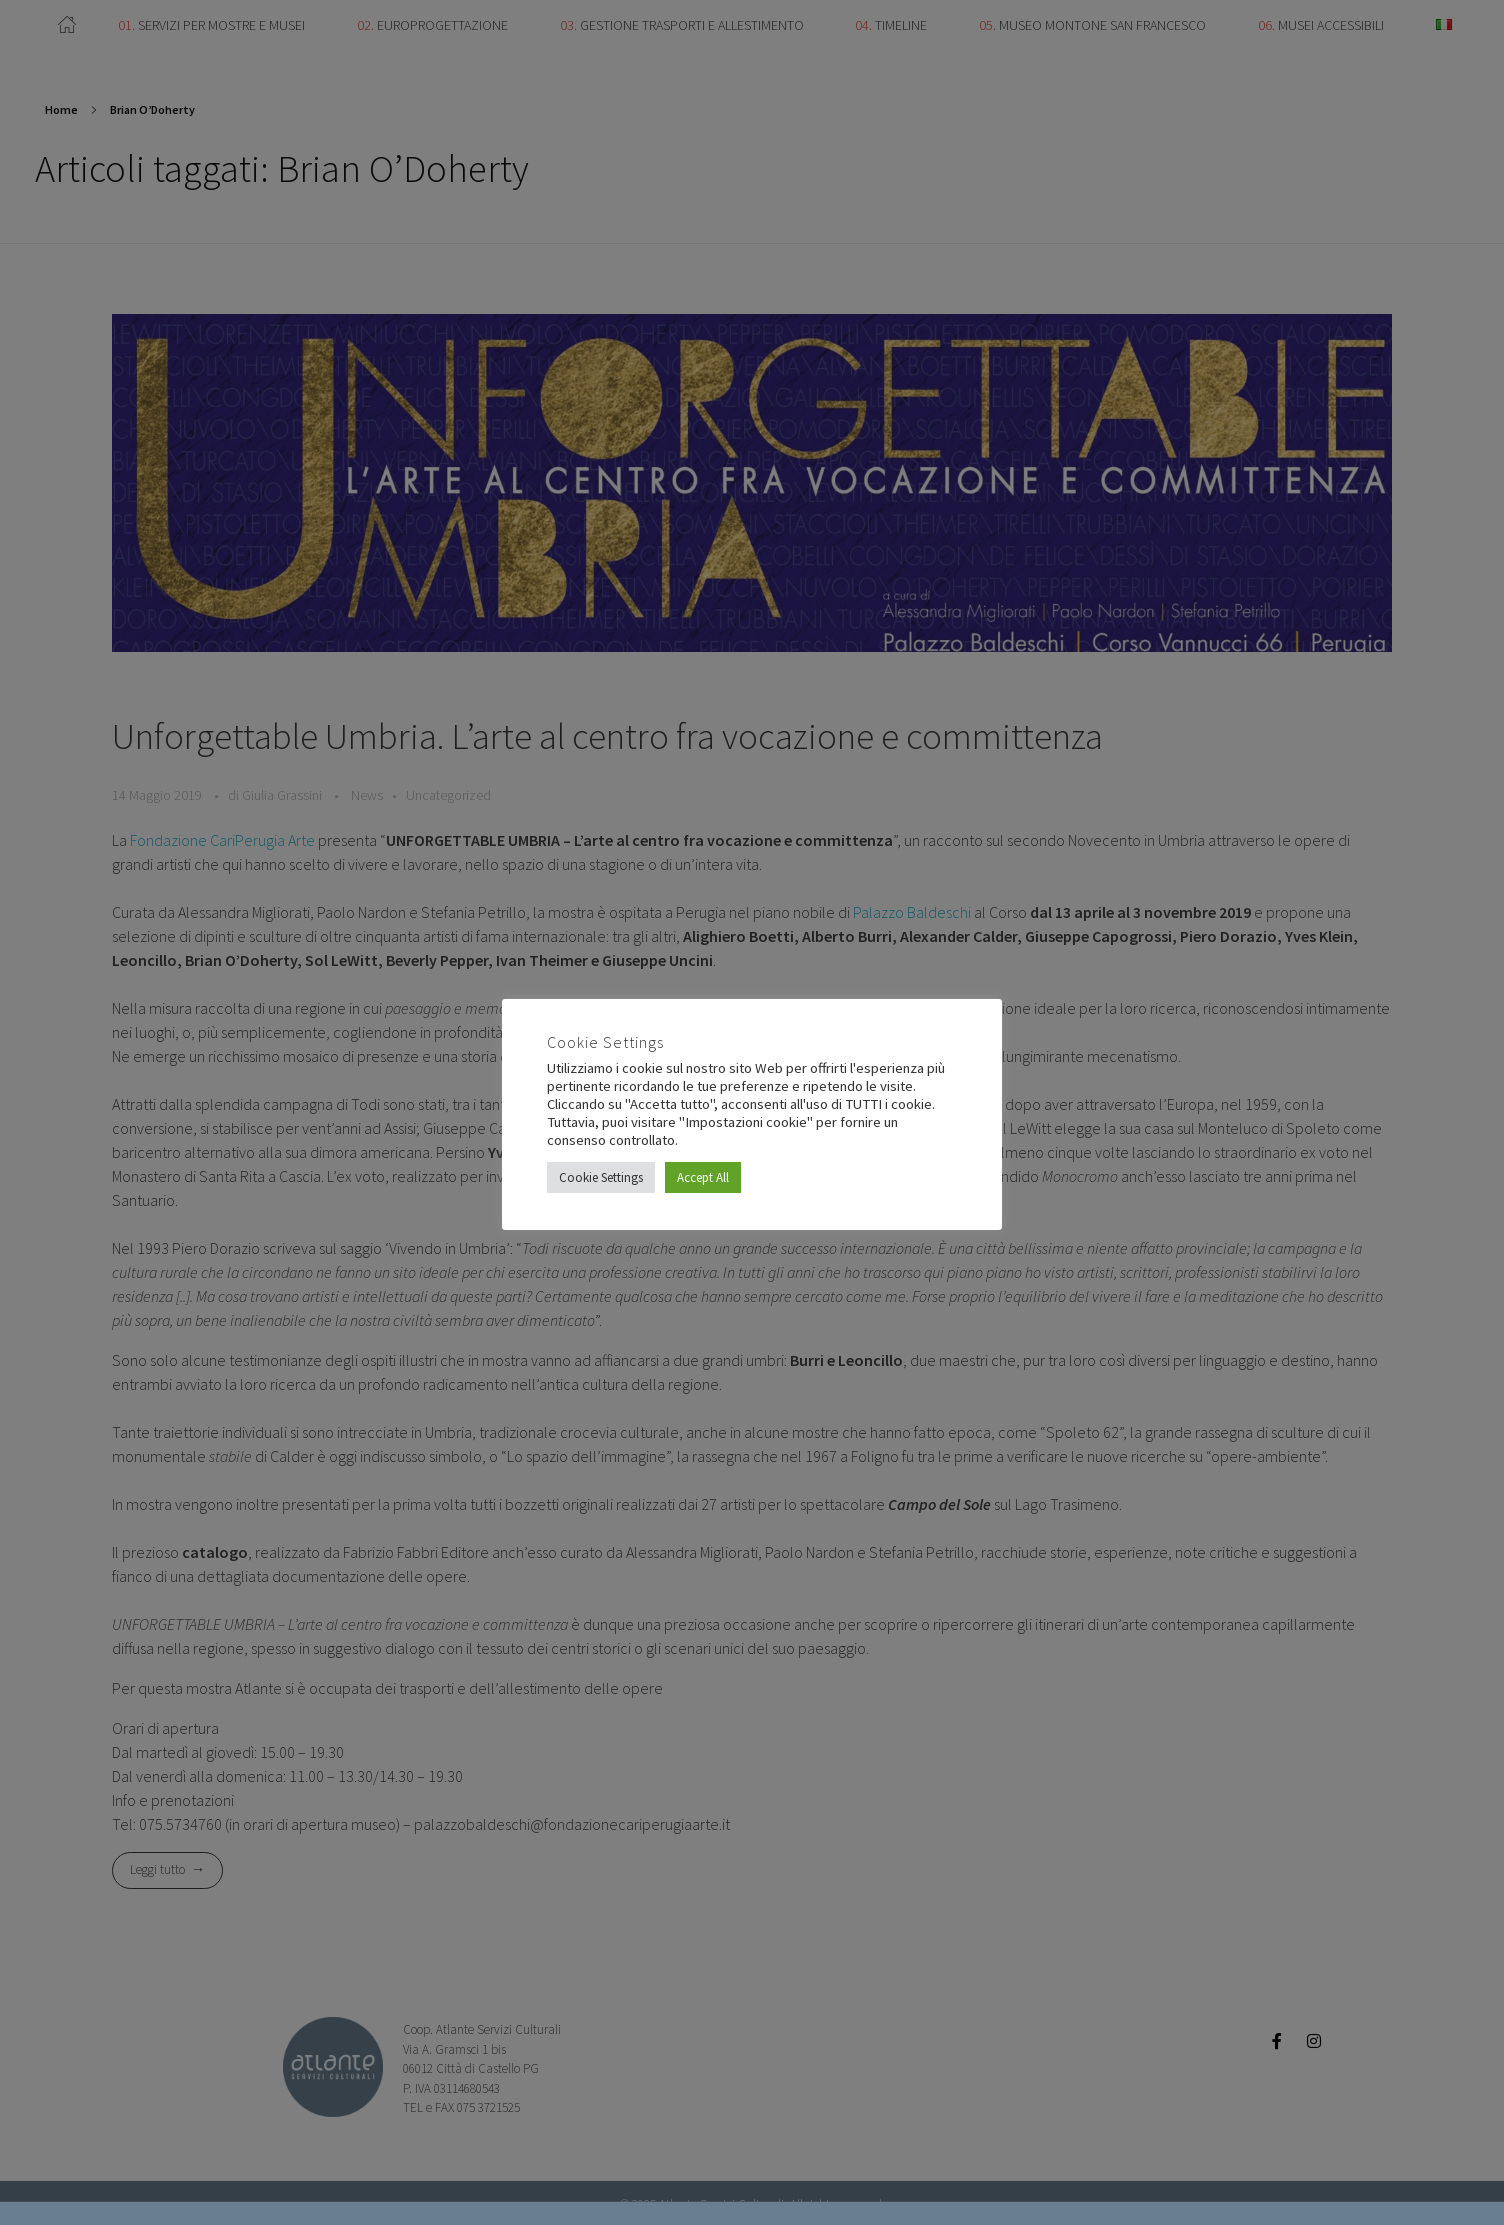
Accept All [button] (703, 1177)
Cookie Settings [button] (601, 1177)
